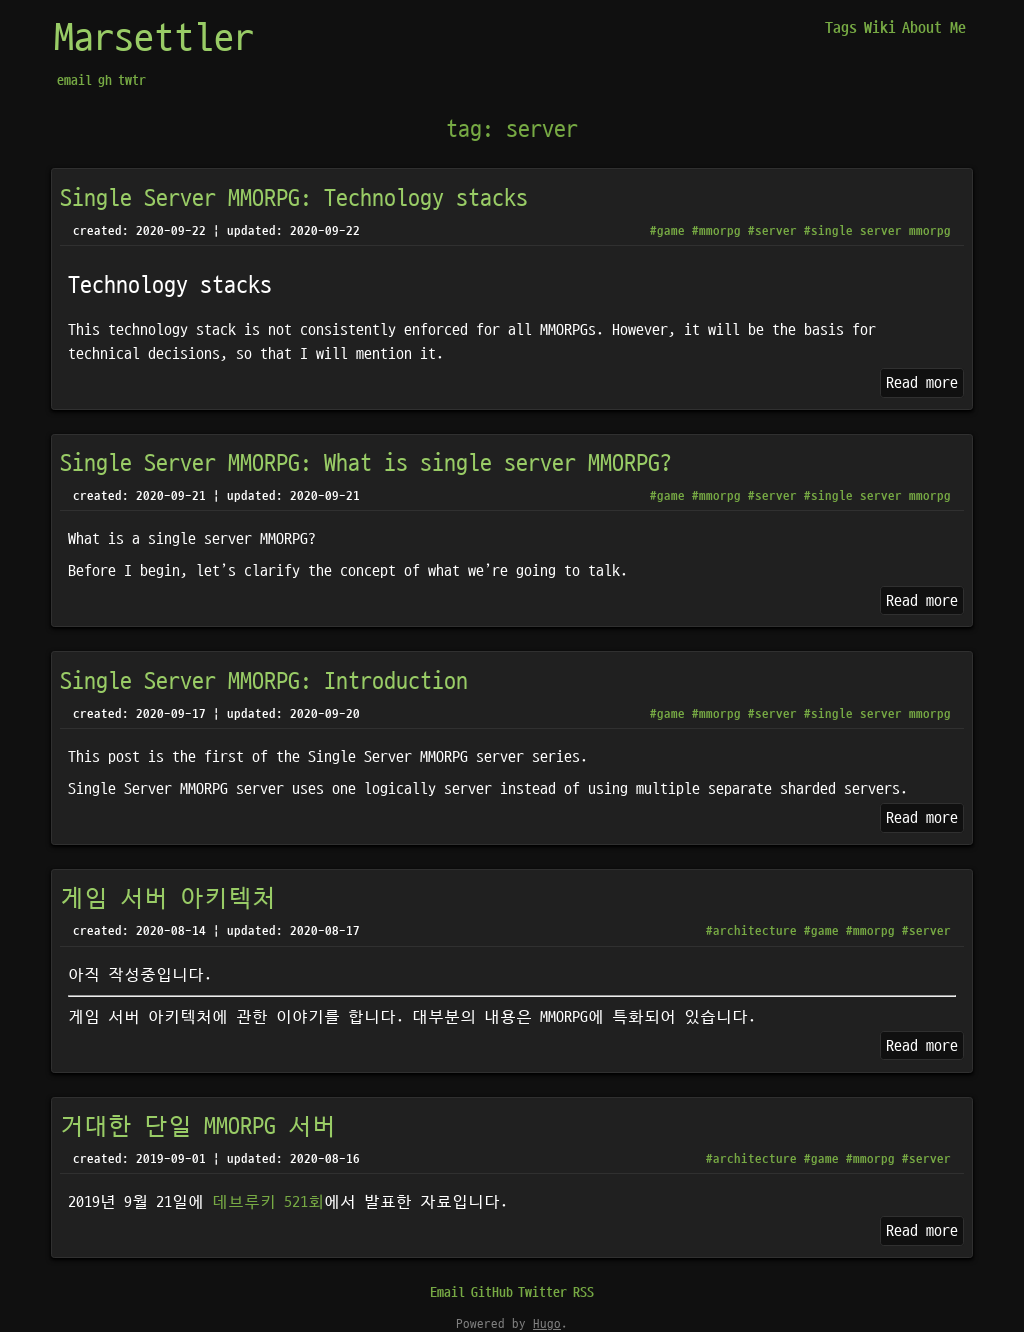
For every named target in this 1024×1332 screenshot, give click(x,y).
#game (667, 231)
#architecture (751, 931)
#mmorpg (716, 231)
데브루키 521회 (268, 1202)
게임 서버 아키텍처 (168, 899)
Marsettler (154, 38)
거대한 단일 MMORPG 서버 (198, 1127)
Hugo (547, 1324)
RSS (583, 1292)
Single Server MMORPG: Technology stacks (294, 199)
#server (772, 231)
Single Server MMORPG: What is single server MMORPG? (366, 464)
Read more (922, 383)
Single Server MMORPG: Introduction (264, 682)
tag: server (512, 130)
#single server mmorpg (877, 231)
